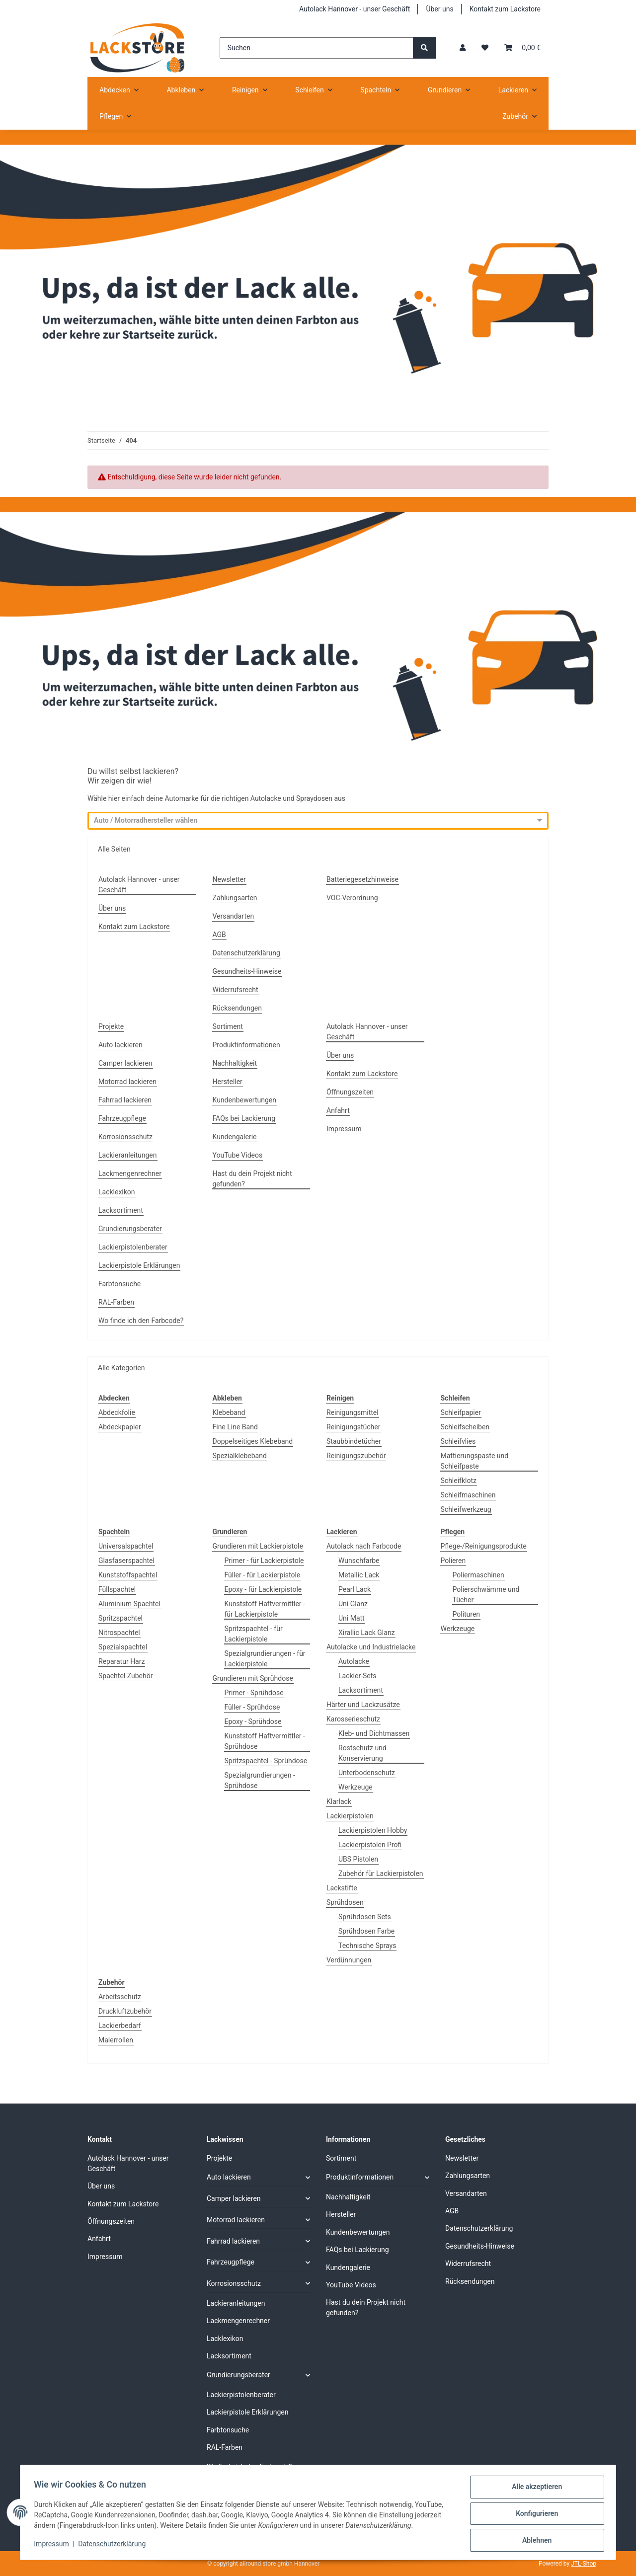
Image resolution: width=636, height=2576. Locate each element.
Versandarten (233, 916)
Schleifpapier (461, 1412)
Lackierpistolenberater (132, 1247)
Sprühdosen (345, 1902)
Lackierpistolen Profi (369, 1845)
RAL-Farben (116, 1302)
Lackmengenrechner (129, 1173)
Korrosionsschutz (125, 1137)
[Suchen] (316, 48)
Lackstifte (341, 1888)
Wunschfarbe (359, 1560)
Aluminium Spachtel (129, 1604)
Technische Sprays (367, 1946)
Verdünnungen (348, 1960)
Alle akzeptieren (534, 2489)
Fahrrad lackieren (125, 1100)
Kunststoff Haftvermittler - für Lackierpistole (265, 1609)
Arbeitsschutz (119, 1997)
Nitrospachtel (119, 1633)
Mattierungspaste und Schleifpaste (475, 1461)
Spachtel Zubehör (125, 1676)
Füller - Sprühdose (252, 1707)
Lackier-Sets (357, 1676)
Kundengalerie (235, 1137)
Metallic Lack (358, 1575)
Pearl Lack (354, 1589)
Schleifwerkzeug (466, 1509)
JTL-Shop (583, 2563)
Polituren (466, 1614)
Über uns (439, 9)
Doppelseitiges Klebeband (253, 1441)
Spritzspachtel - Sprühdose (266, 1761)
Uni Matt (351, 1618)
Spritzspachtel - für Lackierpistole (254, 1634)
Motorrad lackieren (127, 1082)
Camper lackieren (125, 1063)
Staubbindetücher (353, 1441)
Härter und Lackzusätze (363, 1705)
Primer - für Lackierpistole (264, 1560)
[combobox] (309, 821)
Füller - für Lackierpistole (263, 1575)
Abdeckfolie (116, 1412)
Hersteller (227, 1082)
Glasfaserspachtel (126, 1560)
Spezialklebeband (240, 1456)
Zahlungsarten (235, 898)
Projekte (111, 1026)
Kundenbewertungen (245, 1100)
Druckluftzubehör (125, 2011)
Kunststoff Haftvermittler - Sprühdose (265, 1741)
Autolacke (353, 1661)
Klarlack (338, 1801)
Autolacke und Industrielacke (370, 1647)
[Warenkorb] (522, 48)
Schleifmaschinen (468, 1495)
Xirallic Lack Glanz (366, 1633)
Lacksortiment (120, 1210)
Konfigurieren (534, 2515)
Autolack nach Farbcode (363, 1546)
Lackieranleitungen (127, 1155)
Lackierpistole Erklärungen (139, 1265)
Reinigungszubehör (356, 1456)
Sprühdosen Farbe (366, 1931)
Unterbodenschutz (366, 1773)
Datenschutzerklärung (114, 2545)
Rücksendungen (237, 1008)
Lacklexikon (116, 1192)
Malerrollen (115, 2040)
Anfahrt (338, 1110)
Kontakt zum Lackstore (505, 9)
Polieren (453, 1560)
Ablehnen (534, 2541)
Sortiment (228, 1026)
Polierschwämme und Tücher (486, 1594)
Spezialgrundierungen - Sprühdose (260, 1780)
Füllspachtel (117, 1589)
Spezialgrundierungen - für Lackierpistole (265, 1658)
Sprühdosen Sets (364, 1917)
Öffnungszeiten (350, 1092)
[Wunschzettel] (485, 48)
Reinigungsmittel (352, 1412)
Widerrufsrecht (235, 990)
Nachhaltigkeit (235, 1063)
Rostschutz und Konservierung (362, 1753)
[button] (463, 48)
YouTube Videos (238, 1155)
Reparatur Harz (121, 1661)
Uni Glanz (353, 1604)
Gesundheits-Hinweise (247, 971)
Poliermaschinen (478, 1575)
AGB (219, 934)
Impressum (53, 2545)
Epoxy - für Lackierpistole (263, 1589)
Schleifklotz (459, 1480)
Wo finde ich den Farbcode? (140, 1321)
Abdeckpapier (119, 1427)
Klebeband (229, 1412)
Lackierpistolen (350, 1816)
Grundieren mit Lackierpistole (258, 1546)
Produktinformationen (246, 1045)
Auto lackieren (120, 1045)
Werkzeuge (355, 1787)
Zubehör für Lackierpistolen (380, 1873)
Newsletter (229, 879)
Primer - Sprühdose (254, 1693)
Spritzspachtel (120, 1618)
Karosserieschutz (353, 1719)
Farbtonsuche (119, 1284)
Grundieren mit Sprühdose (253, 1678)
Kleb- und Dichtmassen (373, 1733)
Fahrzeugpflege (122, 1118)
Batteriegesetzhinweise (362, 879)
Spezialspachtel (122, 1647)
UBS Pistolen (358, 1859)
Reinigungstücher (353, 1427)
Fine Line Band (235, 1427)
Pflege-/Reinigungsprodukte (484, 1546)
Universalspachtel (125, 1546)
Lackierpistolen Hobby (372, 1830)
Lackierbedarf (119, 2026)
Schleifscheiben (465, 1427)
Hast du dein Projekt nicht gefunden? (252, 1179)
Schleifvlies (458, 1441)
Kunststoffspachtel (127, 1575)
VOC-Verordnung (352, 898)
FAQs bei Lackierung (244, 1118)
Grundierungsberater (130, 1229)
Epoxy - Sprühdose (253, 1721)
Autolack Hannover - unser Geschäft (354, 9)
